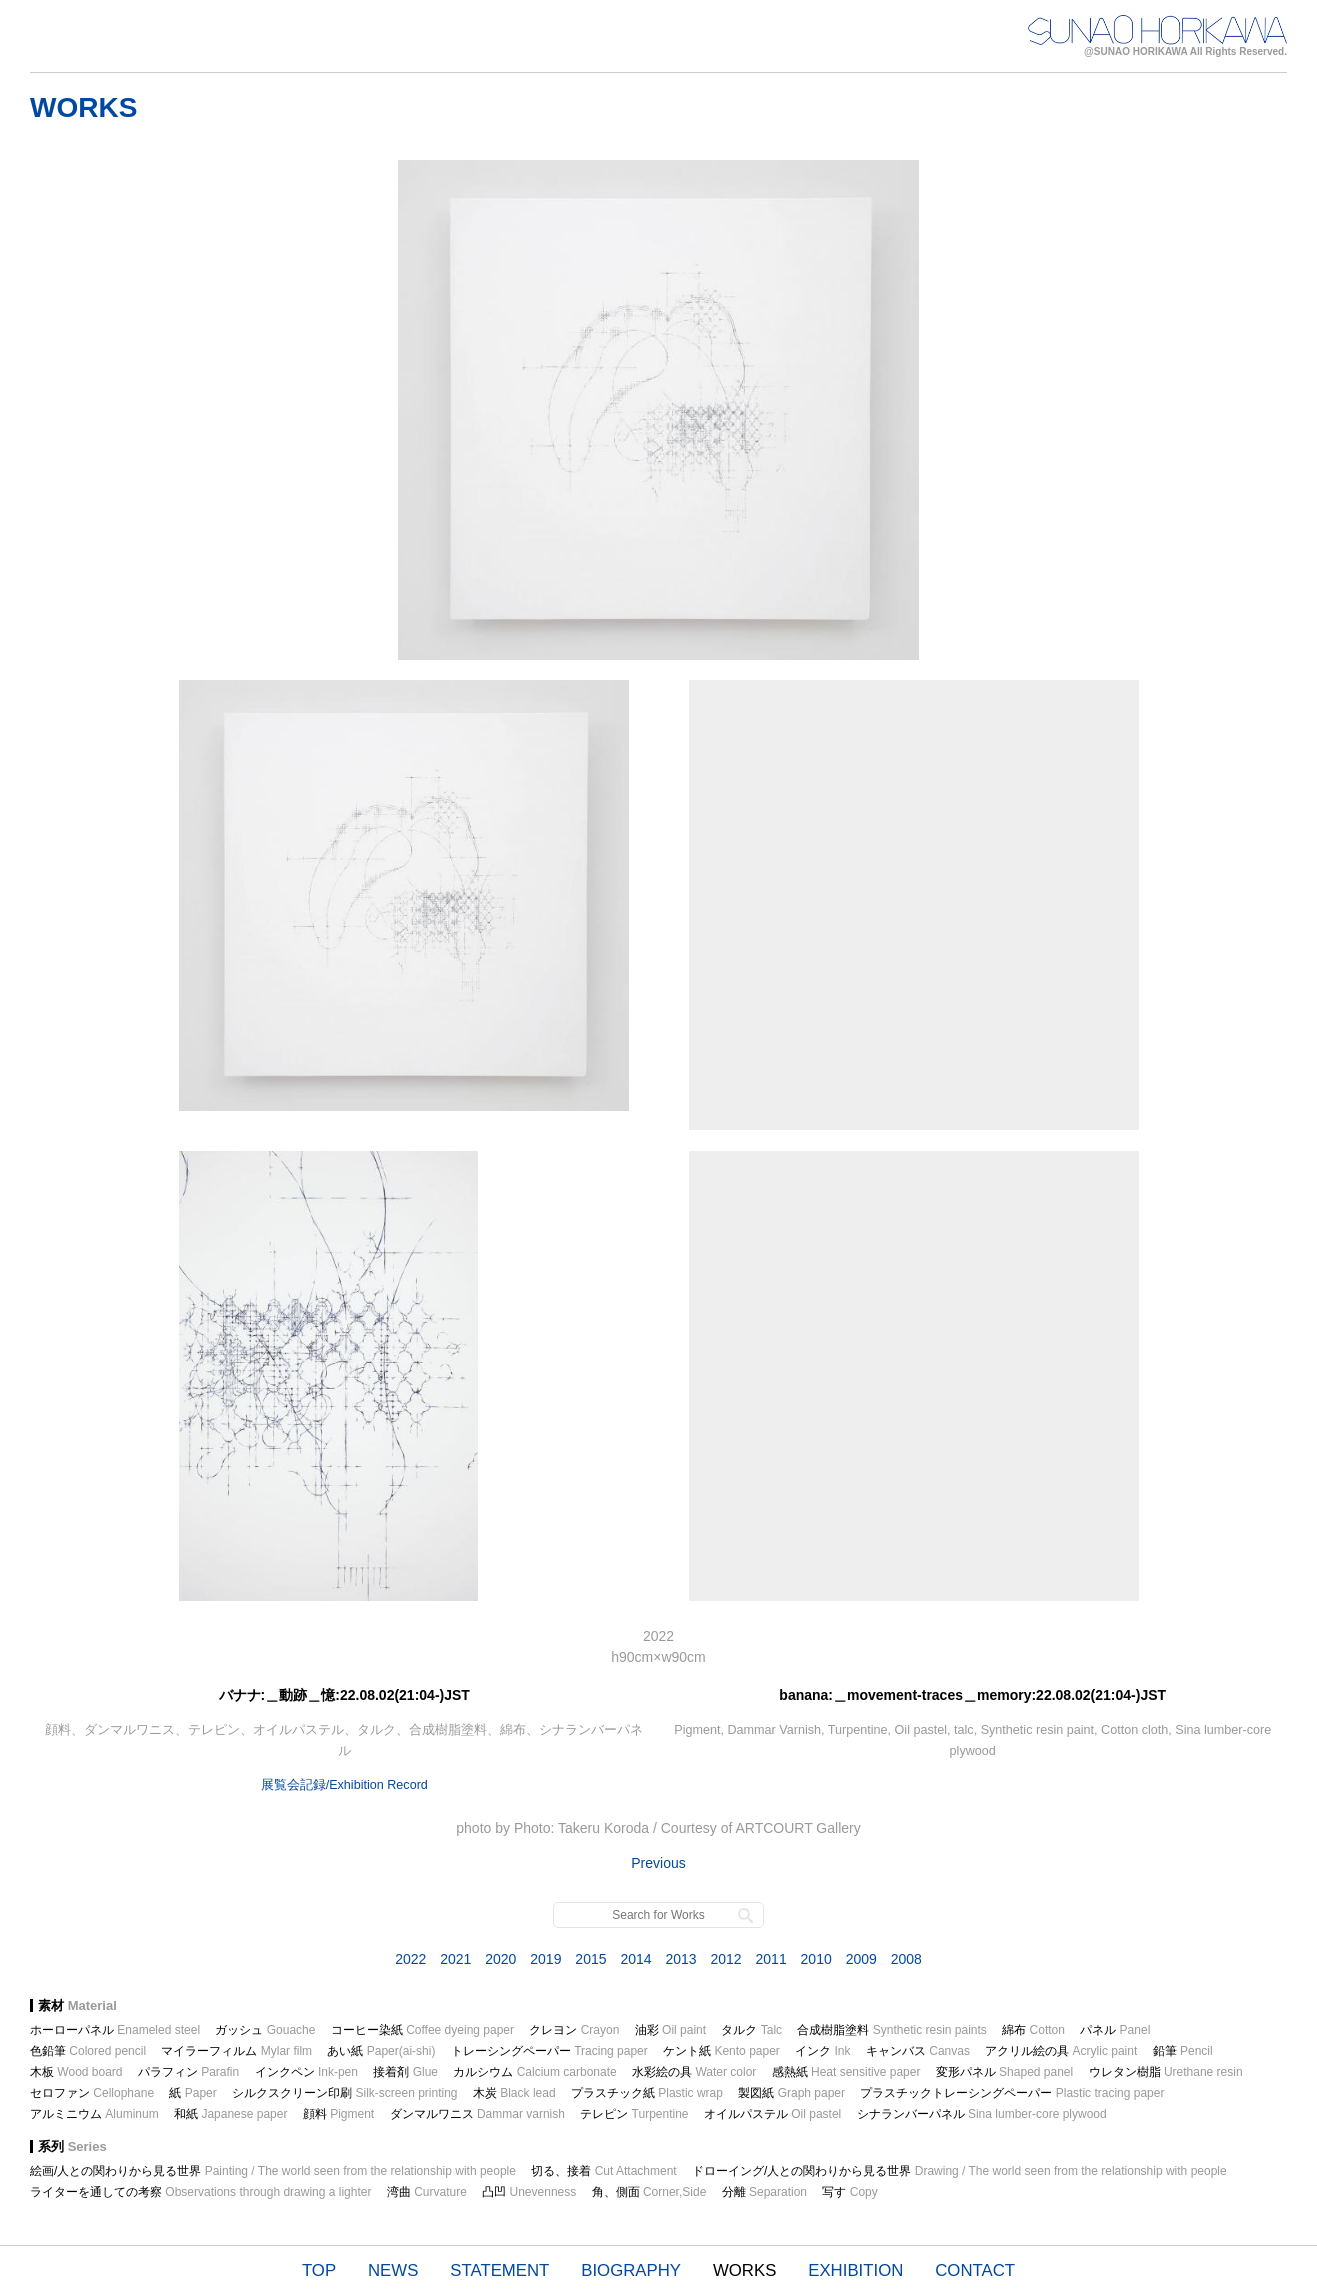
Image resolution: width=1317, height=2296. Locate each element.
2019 (545, 1959)
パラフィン (188, 2072)
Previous (658, 1863)
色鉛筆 (88, 2051)
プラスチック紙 (647, 2093)
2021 (455, 1959)
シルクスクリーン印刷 (344, 2093)
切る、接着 (603, 2171)
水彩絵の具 (694, 2072)
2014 (635, 1959)
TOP (319, 2270)
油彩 (670, 2030)
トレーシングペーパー (549, 2051)
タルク (751, 2030)
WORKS (744, 2270)
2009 (861, 1959)
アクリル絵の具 (1061, 2051)
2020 (500, 1959)
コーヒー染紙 (422, 2030)
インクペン (306, 2072)
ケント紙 (721, 2051)
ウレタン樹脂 (1166, 2072)
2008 (906, 1959)
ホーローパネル (115, 2030)
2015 (590, 1959)
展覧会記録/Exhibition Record (344, 1785)
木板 (76, 2072)
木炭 (514, 2093)
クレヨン (574, 2030)
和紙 (230, 2114)
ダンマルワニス (477, 2114)
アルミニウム (94, 2114)
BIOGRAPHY (631, 2270)
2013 (680, 1959)
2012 (725, 1959)
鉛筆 (1183, 2051)
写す (849, 2192)
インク (822, 2051)
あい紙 (381, 2051)
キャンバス (918, 2051)
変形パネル (1004, 2072)
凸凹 (529, 2192)
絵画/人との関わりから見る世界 (273, 2171)
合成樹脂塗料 (891, 2030)
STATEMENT (499, 2270)
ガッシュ (265, 2030)
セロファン (92, 2093)
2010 (816, 1959)
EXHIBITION (855, 2270)
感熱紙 (846, 2072)
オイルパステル (772, 2114)
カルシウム (534, 2072)
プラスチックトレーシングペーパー (1012, 2093)
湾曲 (427, 2192)
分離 (764, 2192)
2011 (771, 1959)
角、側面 (649, 2192)
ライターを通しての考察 (200, 2192)
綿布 (1033, 2030)
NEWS (393, 2270)
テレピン (634, 2114)
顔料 (338, 2114)
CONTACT (975, 2270)
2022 (410, 1959)
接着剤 (405, 2072)
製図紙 (791, 2093)
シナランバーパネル (982, 2114)
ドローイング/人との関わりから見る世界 (959, 2171)
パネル (1115, 2030)
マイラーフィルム (236, 2051)
